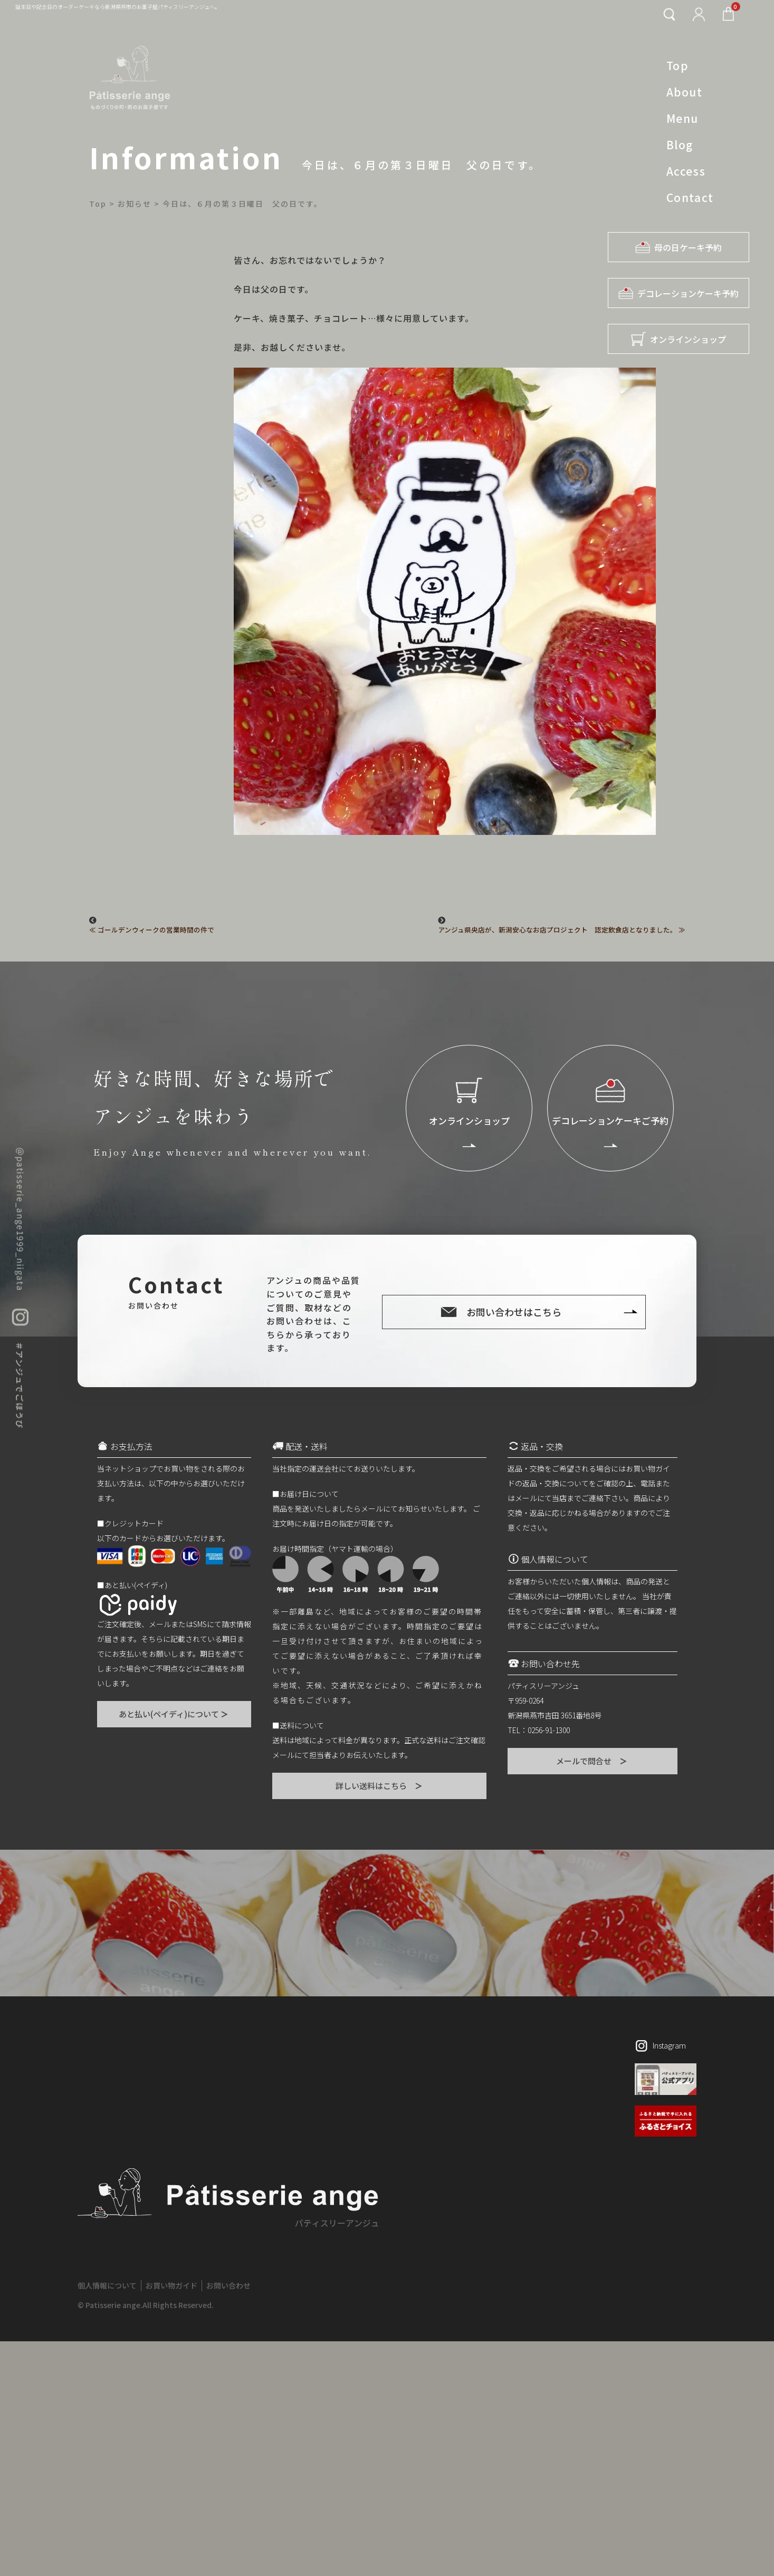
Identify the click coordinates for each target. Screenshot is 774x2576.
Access (685, 171)
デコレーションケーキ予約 (678, 293)
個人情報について (107, 2285)
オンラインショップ (678, 339)
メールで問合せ (592, 1760)
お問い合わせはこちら (513, 1312)
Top (677, 65)
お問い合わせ (228, 2285)
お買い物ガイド (171, 2285)
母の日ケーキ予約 (678, 247)
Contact (690, 197)
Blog (679, 144)
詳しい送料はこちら (380, 1785)
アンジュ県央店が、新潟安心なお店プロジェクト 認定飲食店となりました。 (557, 930)
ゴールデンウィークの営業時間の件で (156, 930)
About (684, 92)
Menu (682, 118)
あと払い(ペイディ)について (174, 1713)
